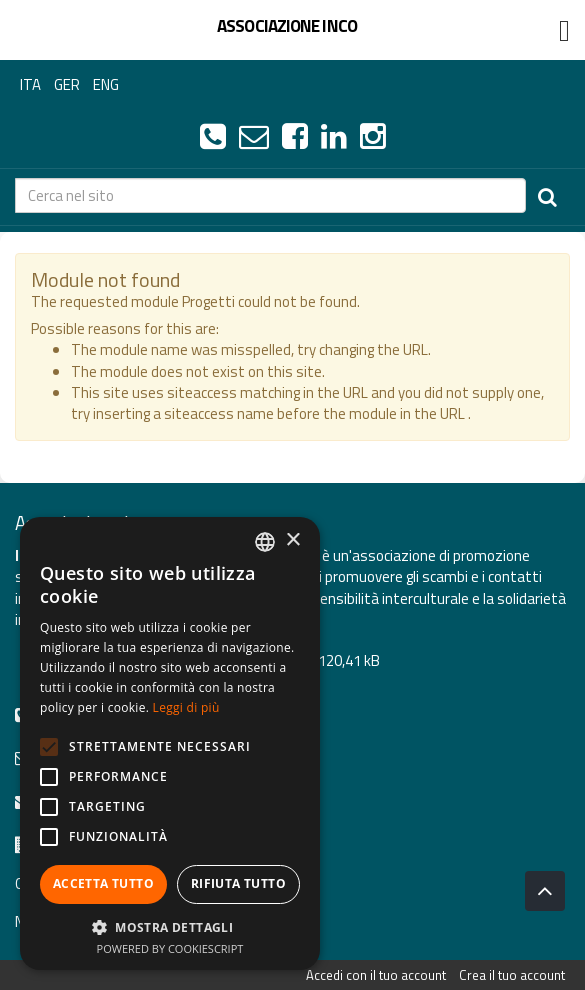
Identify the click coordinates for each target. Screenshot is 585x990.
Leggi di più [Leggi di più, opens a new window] (186, 707)
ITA (30, 84)
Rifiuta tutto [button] (238, 883)
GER (67, 84)
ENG (106, 84)
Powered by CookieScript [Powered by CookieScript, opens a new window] (170, 948)
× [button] (292, 540)
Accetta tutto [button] (103, 883)
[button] (170, 926)
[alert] (170, 743)
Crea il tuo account (512, 975)
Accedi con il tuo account (376, 975)
